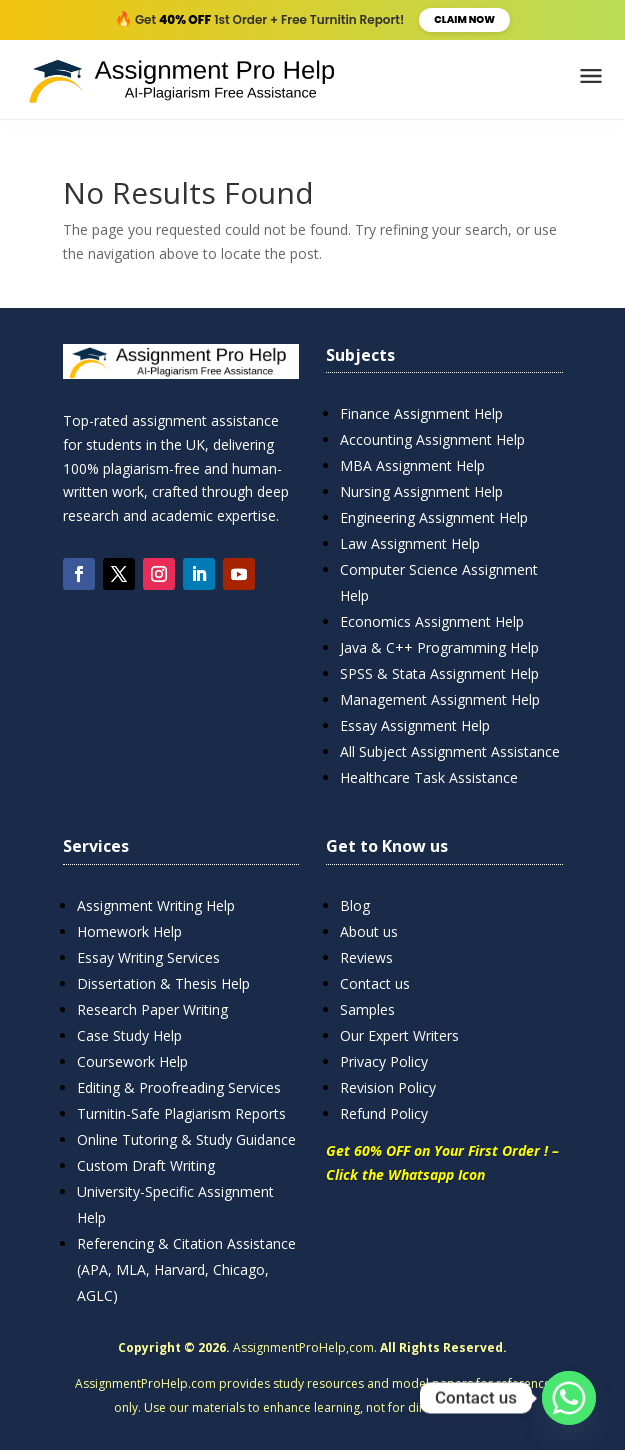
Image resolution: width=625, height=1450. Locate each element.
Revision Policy (388, 1087)
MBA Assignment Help (412, 465)
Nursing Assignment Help (421, 491)
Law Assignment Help (410, 543)
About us (369, 931)
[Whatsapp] (569, 1398)
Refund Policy (384, 1113)
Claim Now (464, 19)
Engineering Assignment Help (434, 517)
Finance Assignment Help (421, 413)
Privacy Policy (384, 1061)
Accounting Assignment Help (432, 439)
